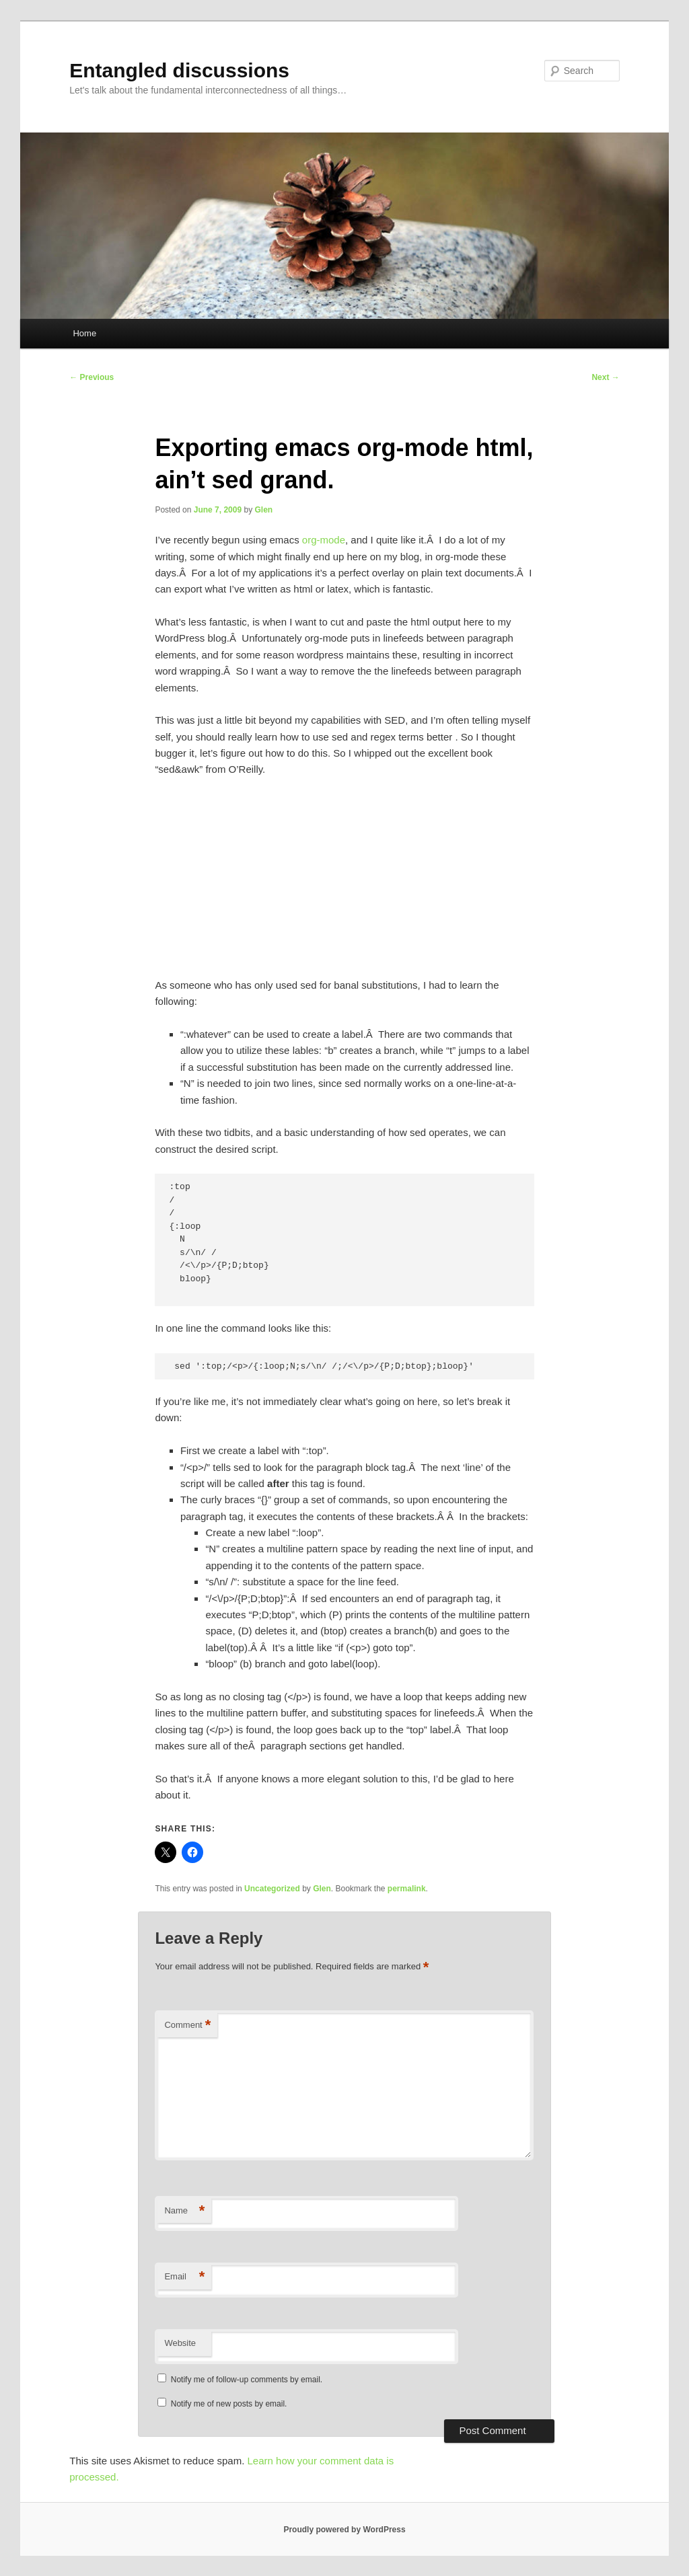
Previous (91, 377)
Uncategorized (272, 1888)
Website (180, 2343)
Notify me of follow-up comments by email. (246, 2379)
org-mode (323, 539)
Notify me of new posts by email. (229, 2404)
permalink (407, 1888)
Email (184, 2277)
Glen (264, 510)
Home (84, 333)
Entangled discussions (179, 70)
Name (184, 2211)
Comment (187, 2025)
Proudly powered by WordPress (344, 2529)
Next (605, 377)
